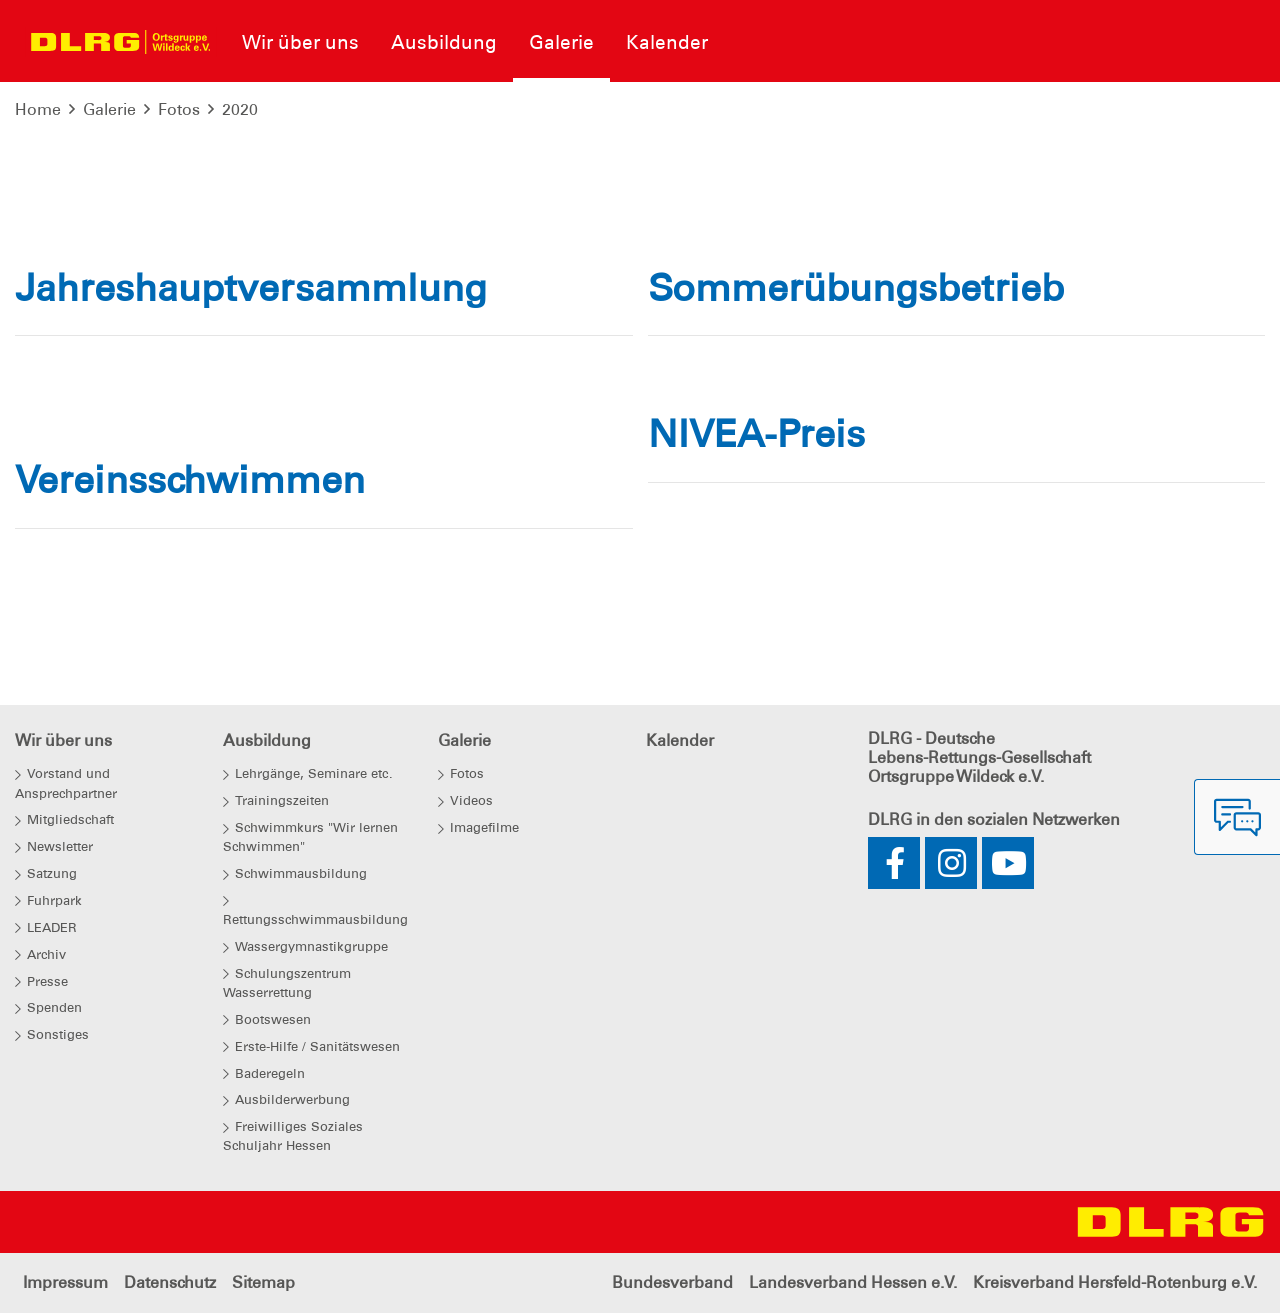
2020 (240, 109)
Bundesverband (672, 1282)
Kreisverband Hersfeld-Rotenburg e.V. (1115, 1282)
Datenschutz (170, 1282)
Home (38, 109)
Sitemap (263, 1282)
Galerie (109, 109)
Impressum (65, 1282)
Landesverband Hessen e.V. (853, 1282)
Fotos (179, 109)
